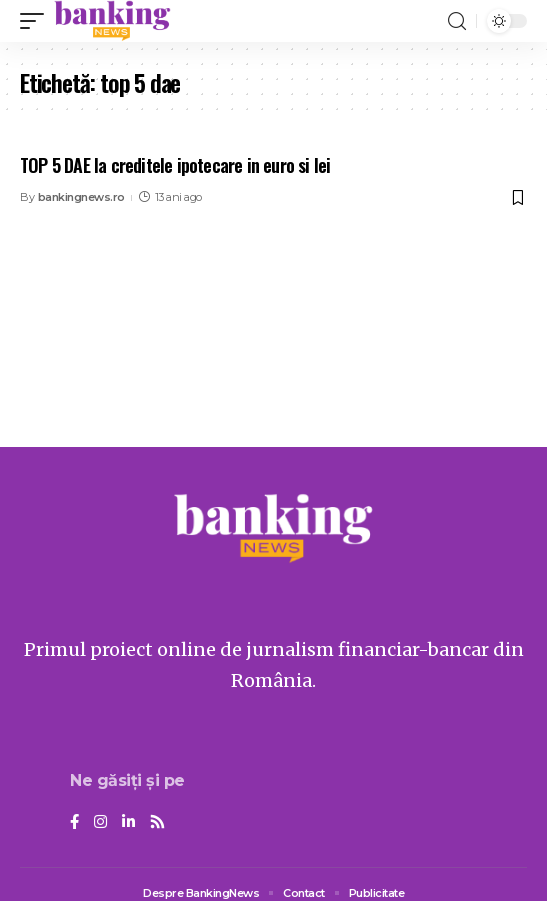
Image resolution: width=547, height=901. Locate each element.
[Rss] (157, 823)
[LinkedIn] (128, 823)
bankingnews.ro (81, 197)
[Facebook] (74, 823)
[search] (457, 21)
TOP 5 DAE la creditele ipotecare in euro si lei (175, 165)
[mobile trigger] (37, 21)
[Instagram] (100, 823)
